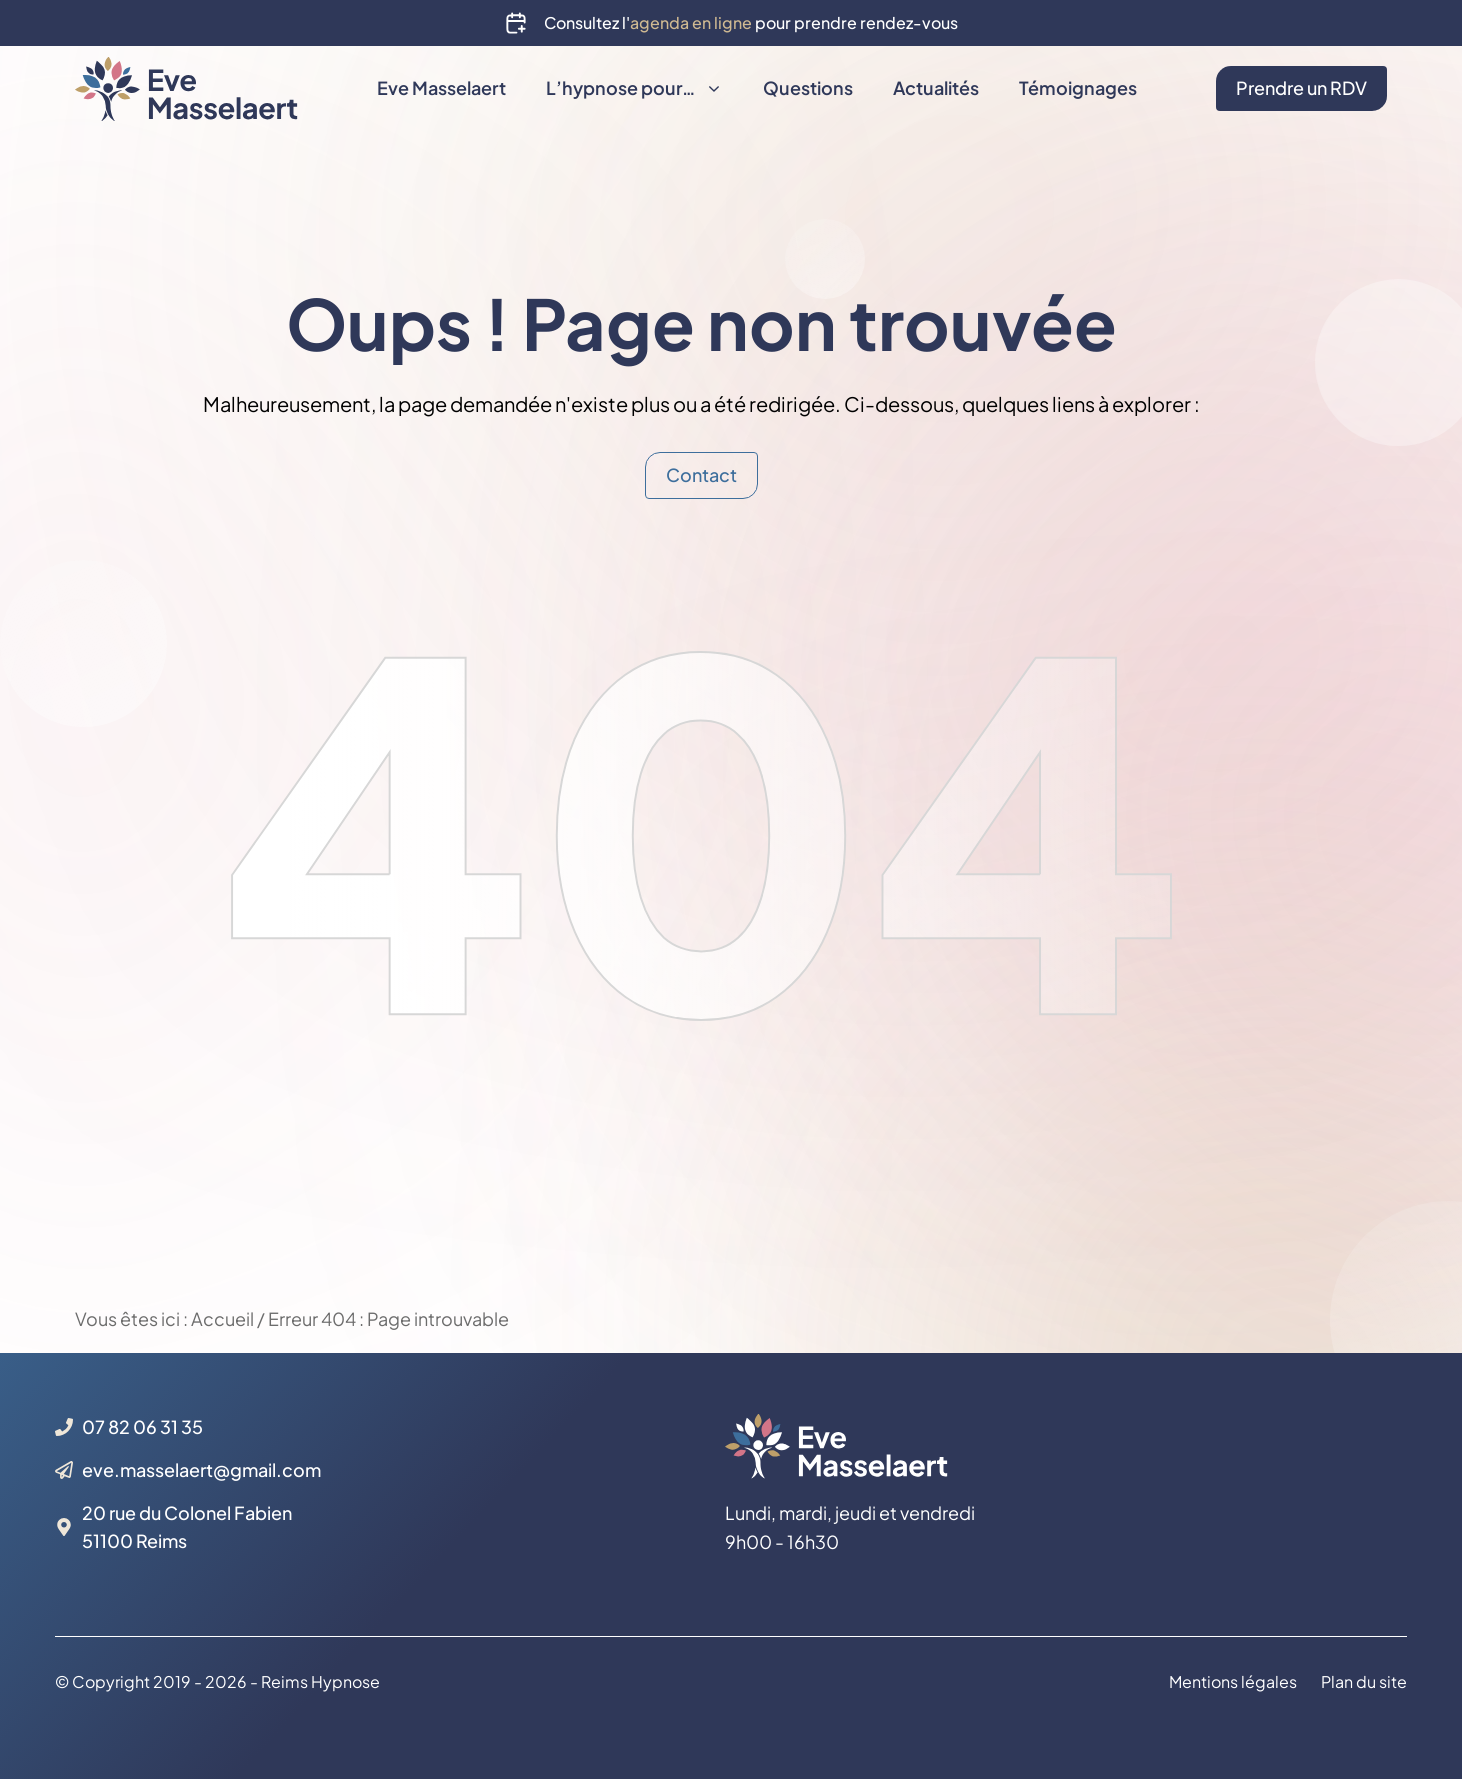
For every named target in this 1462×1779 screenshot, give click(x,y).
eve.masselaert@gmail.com (201, 1469)
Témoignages (1078, 87)
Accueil (222, 1318)
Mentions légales (1233, 1682)
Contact (701, 474)
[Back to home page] (186, 85)
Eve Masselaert (441, 87)
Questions (808, 87)
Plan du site (1364, 1682)
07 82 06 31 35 (142, 1426)
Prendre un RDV (1301, 87)
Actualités (936, 87)
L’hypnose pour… (644, 88)
